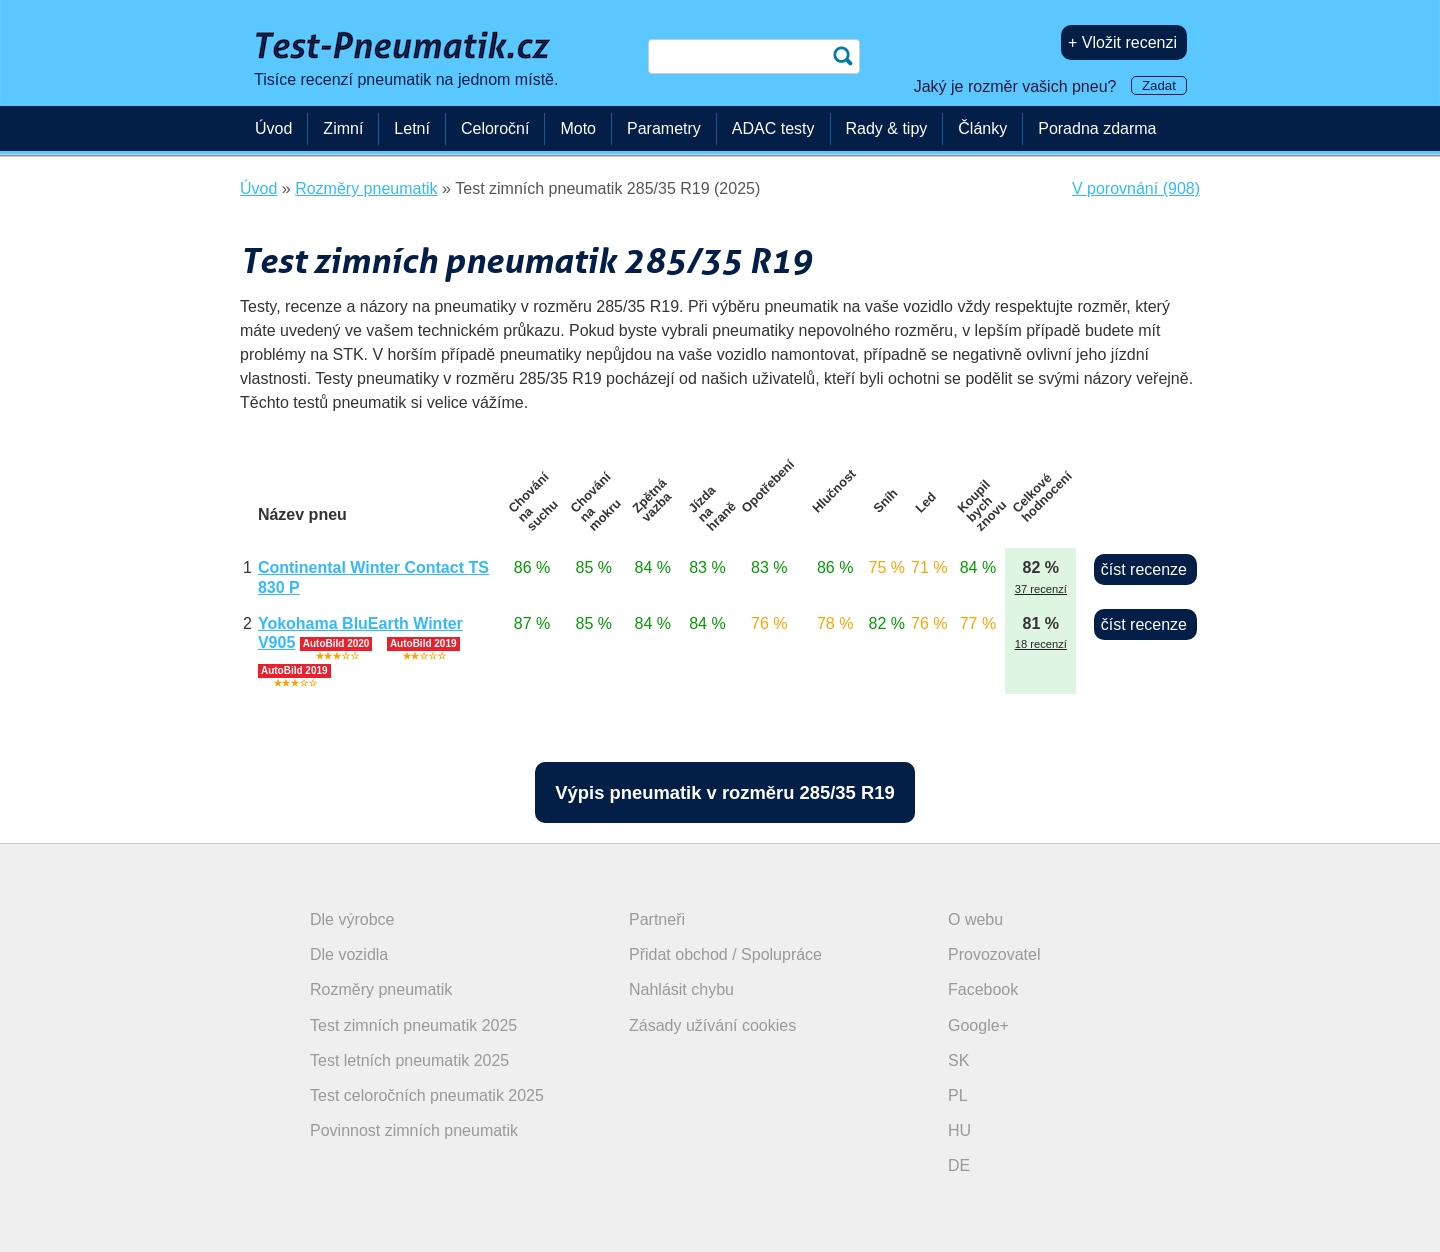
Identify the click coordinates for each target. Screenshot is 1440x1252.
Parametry (664, 128)
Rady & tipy (887, 128)
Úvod (273, 128)
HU (959, 1130)
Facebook (983, 989)
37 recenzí (1041, 589)
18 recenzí (1041, 644)
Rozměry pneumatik (381, 989)
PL (958, 1095)
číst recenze (1144, 569)
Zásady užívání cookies (712, 1025)
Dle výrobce (352, 919)
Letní (412, 128)
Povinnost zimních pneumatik (414, 1130)
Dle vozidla (349, 954)
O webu (975, 919)
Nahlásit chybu (681, 989)
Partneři (657, 919)
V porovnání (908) (1136, 188)
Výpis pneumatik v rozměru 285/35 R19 (724, 792)
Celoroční (495, 128)
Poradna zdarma (1097, 128)
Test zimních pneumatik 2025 (413, 1025)
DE (959, 1165)
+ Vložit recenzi (1122, 42)
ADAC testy (773, 128)
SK (958, 1060)
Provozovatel (994, 954)
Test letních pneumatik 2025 (409, 1060)
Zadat (1159, 85)
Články (982, 128)
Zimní (343, 128)
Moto (578, 128)
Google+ (978, 1025)
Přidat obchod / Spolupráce (725, 954)
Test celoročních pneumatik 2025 (427, 1095)
